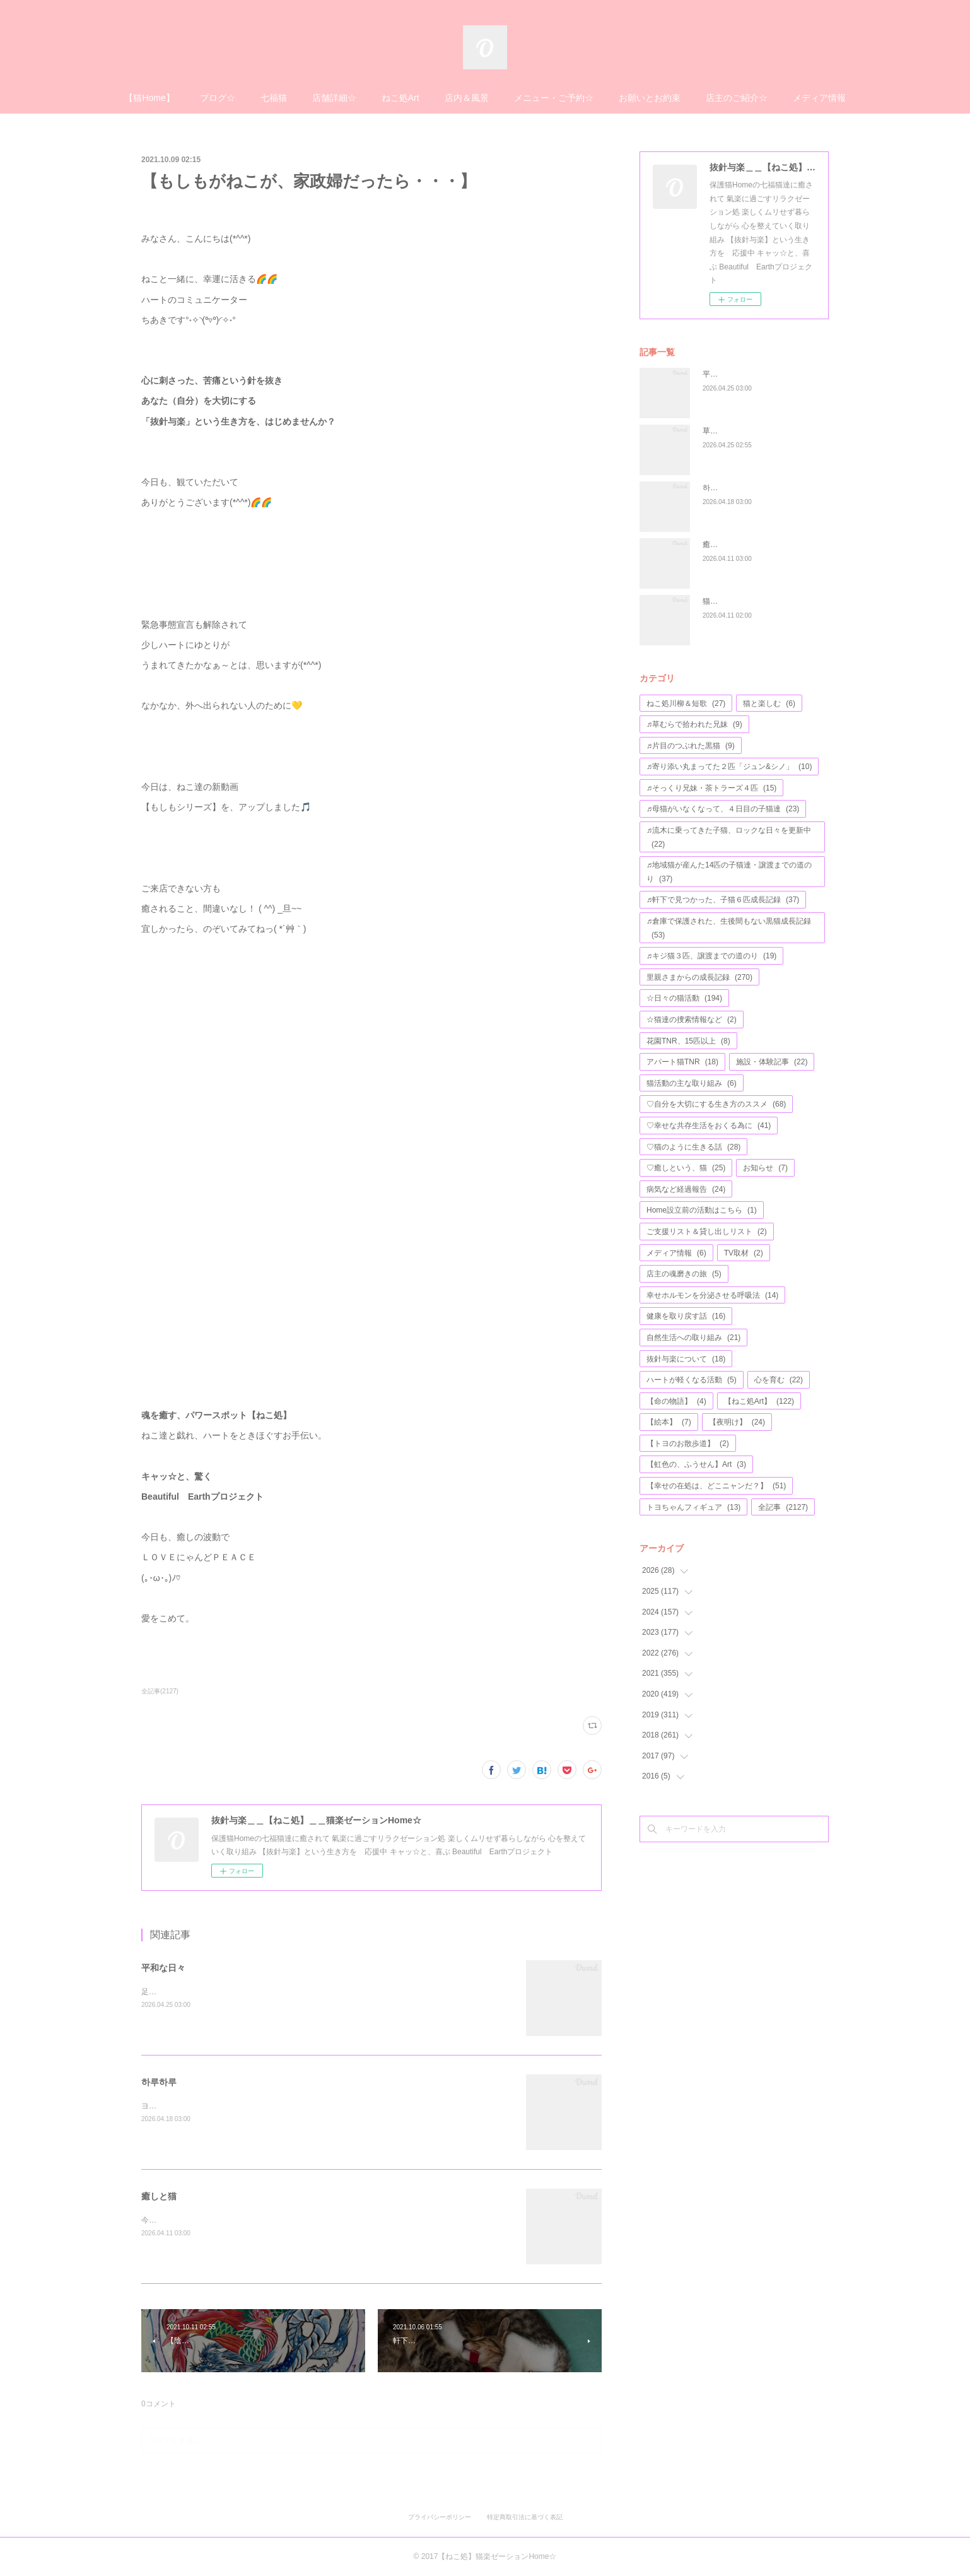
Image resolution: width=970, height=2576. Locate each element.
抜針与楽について (685, 1359)
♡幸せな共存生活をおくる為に (708, 1125)
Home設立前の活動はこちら (701, 1210)
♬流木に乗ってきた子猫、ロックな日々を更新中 (728, 837)
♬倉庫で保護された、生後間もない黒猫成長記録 (728, 928)
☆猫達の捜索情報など (691, 1019)
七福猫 (273, 98)
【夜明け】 (737, 1422)
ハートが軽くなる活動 (691, 1379)
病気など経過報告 (685, 1189)
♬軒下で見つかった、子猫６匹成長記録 (722, 899)
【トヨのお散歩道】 (687, 1443)
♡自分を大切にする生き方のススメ (716, 1104)
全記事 (783, 1507)
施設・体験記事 (771, 1061)
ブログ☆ (217, 98)
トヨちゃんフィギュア (693, 1507)
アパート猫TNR (682, 1061)
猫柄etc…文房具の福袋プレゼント (761, 601)
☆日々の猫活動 (684, 998)
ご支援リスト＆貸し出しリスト (706, 1231)
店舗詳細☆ (334, 98)
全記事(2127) (159, 1691)
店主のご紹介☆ (737, 98)
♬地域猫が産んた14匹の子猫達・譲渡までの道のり (729, 872)
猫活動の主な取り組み (691, 1083)
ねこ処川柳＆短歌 (685, 703)
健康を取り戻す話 (685, 1316)
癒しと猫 (159, 2196)
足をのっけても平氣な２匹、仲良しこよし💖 (218, 1991)
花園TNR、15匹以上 (688, 1041)
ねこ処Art (400, 98)
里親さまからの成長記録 (699, 977)
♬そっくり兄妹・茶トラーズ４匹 (711, 788)
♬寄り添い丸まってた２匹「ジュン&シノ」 (729, 766)
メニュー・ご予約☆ (553, 98)
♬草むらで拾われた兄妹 (694, 724)
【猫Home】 (149, 98)
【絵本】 (668, 1422)
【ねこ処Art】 (759, 1401)
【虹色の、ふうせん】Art (696, 1464)
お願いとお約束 (650, 98)
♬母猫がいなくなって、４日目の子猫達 (722, 808)
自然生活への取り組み (693, 1337)
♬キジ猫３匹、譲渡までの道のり (711, 955)
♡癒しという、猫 (685, 1167)
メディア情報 (819, 98)
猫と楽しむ (769, 703)
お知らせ (765, 1167)
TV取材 (743, 1253)
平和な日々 (163, 1968)
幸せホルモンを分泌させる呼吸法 (712, 1295)
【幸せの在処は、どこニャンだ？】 (716, 1485)
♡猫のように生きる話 (693, 1147)
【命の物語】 (676, 1401)
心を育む (778, 1379)
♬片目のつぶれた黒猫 (690, 745)
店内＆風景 (467, 98)
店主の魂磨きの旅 (684, 1273)
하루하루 (159, 2082)
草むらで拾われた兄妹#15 (747, 430)
